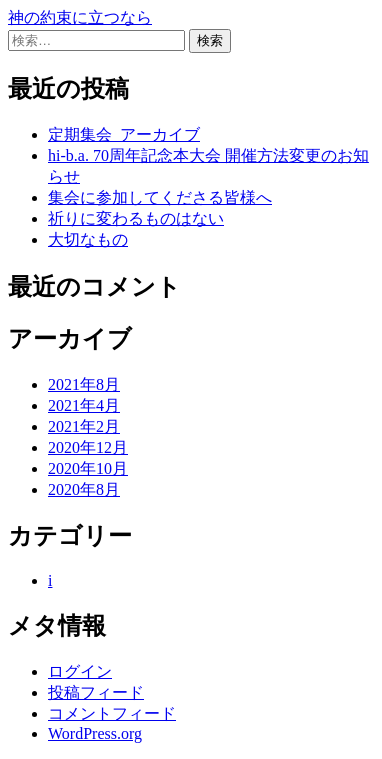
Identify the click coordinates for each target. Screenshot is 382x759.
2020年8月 (84, 489)
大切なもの (88, 239)
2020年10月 (88, 468)
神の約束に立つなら (80, 17)
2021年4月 (84, 405)
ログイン (80, 671)
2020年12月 (88, 447)
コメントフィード (112, 713)
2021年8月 (84, 384)
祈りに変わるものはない (136, 218)
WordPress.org (95, 733)
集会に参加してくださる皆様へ (160, 197)
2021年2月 (84, 426)
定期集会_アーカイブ (124, 134)
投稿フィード (96, 692)
